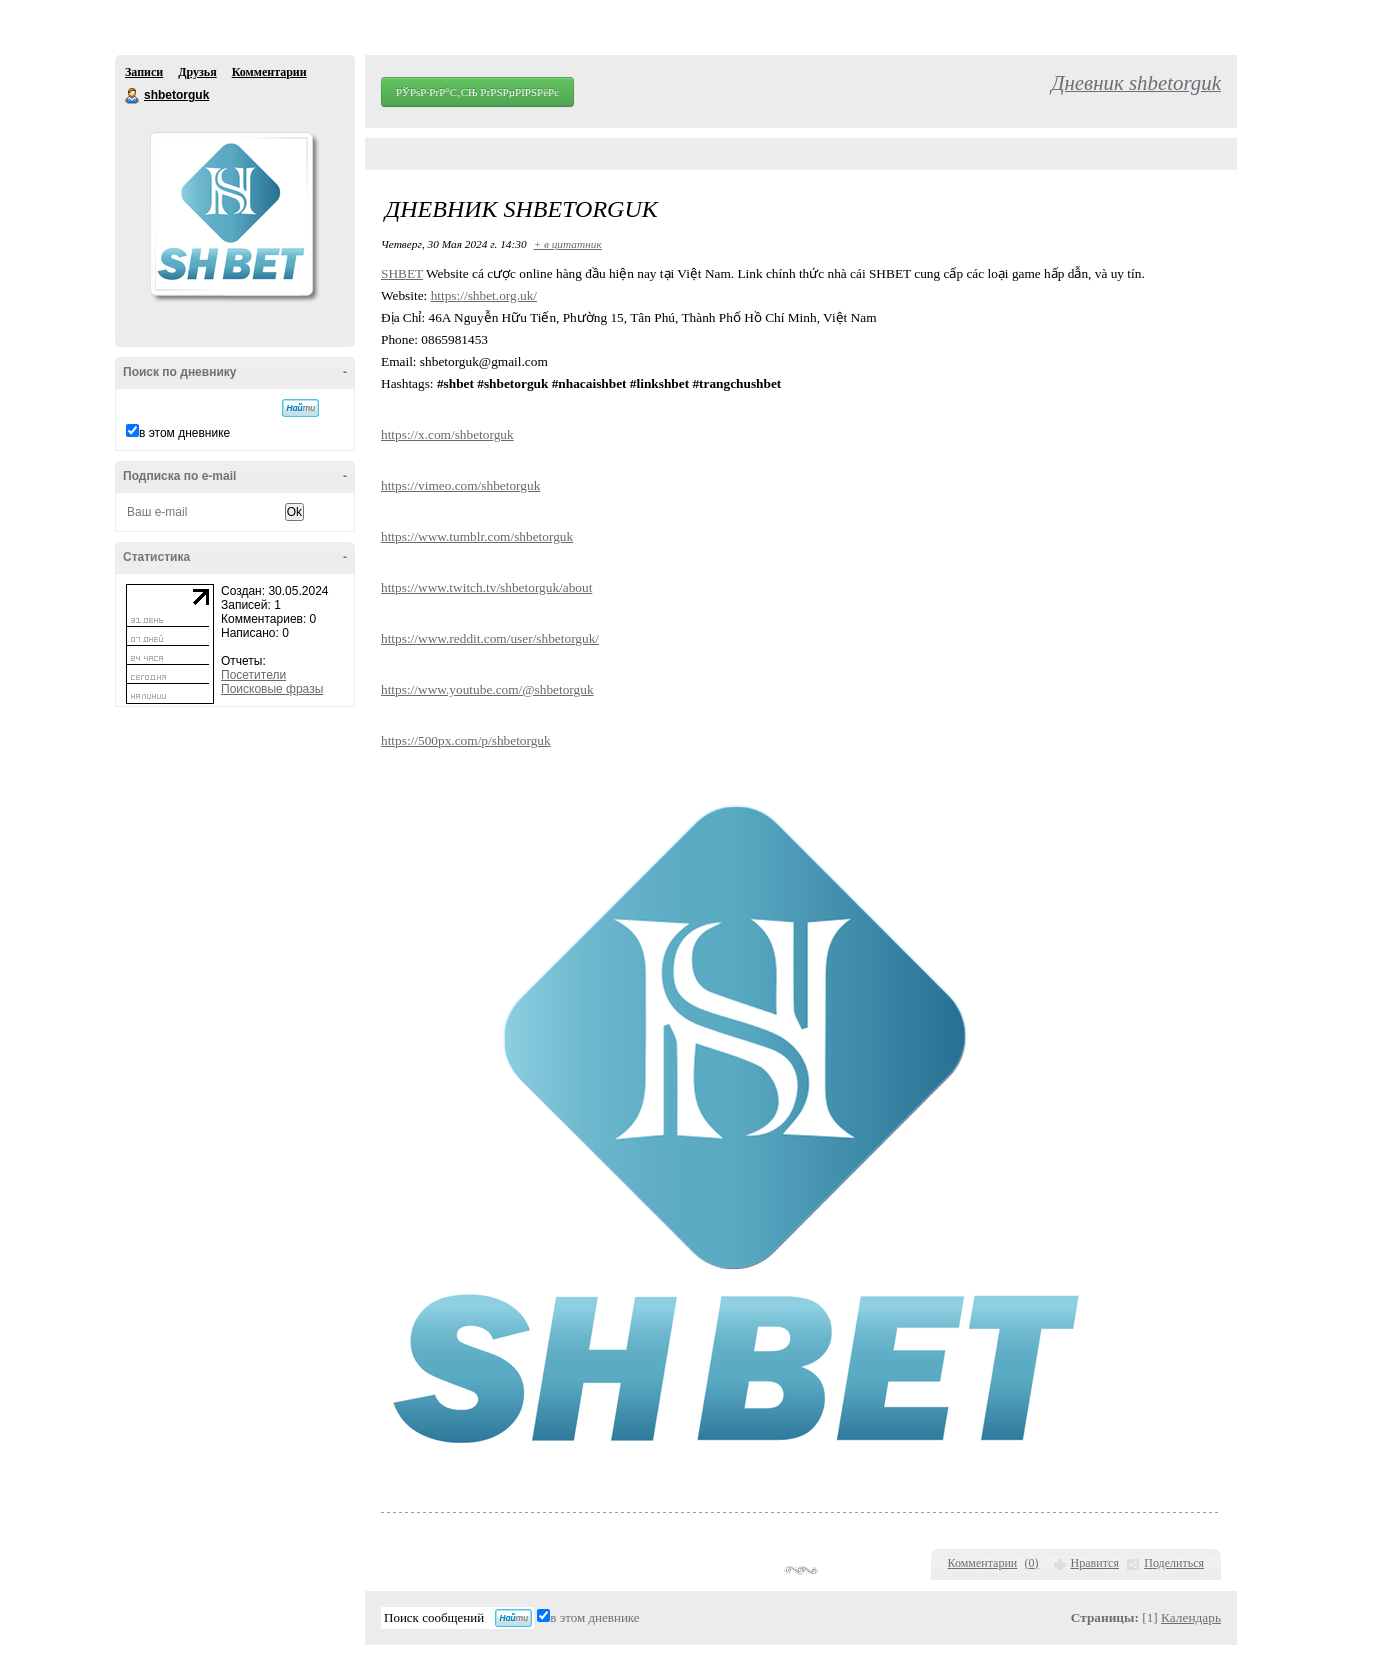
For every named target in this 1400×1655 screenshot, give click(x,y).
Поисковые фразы (272, 689)
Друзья (197, 72)
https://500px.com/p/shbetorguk (466, 740)
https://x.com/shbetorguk (447, 434)
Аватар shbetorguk (231, 214)
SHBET (402, 273)
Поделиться (1174, 1563)
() (1032, 1563)
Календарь (1191, 1617)
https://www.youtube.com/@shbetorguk (487, 689)
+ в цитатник (567, 244)
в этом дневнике (184, 433)
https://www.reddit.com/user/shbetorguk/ (490, 638)
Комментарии (269, 72)
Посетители (253, 675)
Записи (144, 72)
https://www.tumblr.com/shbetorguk (477, 536)
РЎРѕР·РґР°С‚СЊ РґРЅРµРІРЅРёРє (477, 92)
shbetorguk (133, 96)
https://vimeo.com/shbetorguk (460, 485)
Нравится (1095, 1563)
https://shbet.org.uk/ (484, 295)
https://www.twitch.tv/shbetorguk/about (486, 587)
